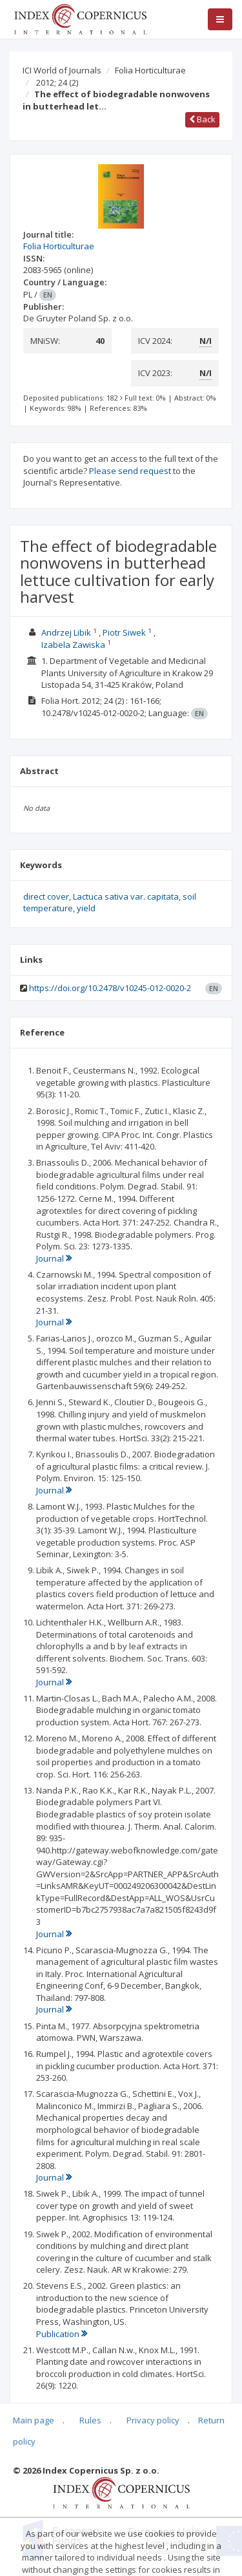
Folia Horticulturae (150, 70)
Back (202, 119)
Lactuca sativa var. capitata (126, 896)
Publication (61, 2334)
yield (86, 908)
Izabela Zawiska (73, 644)
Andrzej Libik (66, 632)
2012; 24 (57, 82)
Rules (90, 2420)
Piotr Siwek (124, 632)
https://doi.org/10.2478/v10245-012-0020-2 (110, 988)
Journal (54, 1258)
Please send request (130, 471)
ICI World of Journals (62, 70)
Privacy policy (152, 2420)
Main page (33, 2420)
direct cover (46, 896)
